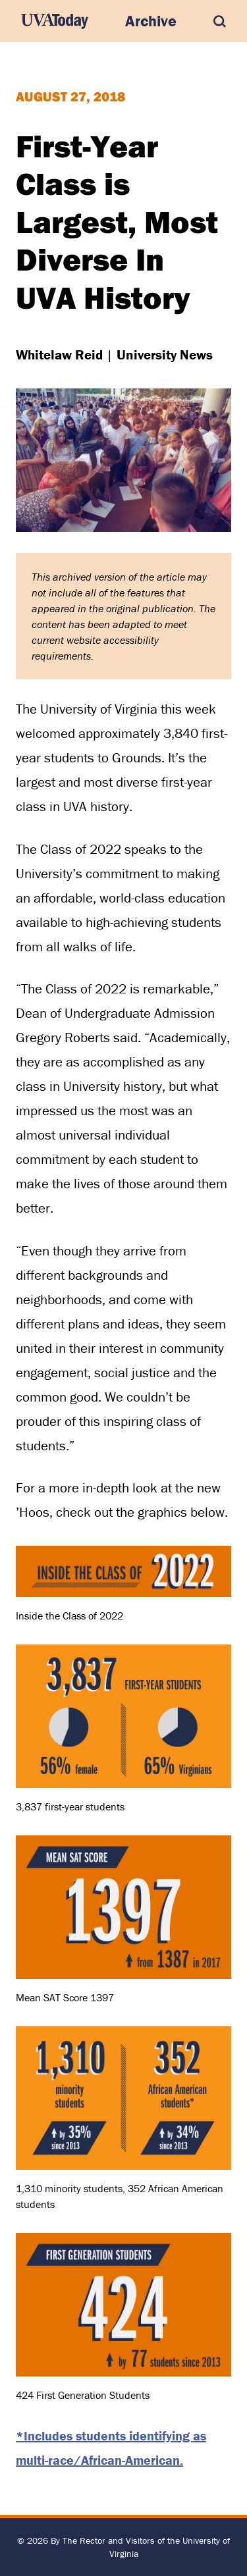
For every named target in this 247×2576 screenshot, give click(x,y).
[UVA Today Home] (54, 21)
